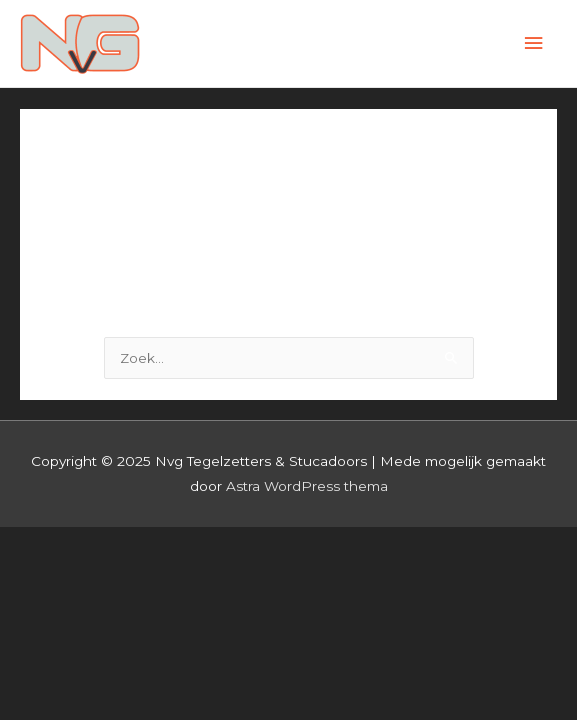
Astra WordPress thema (307, 486)
